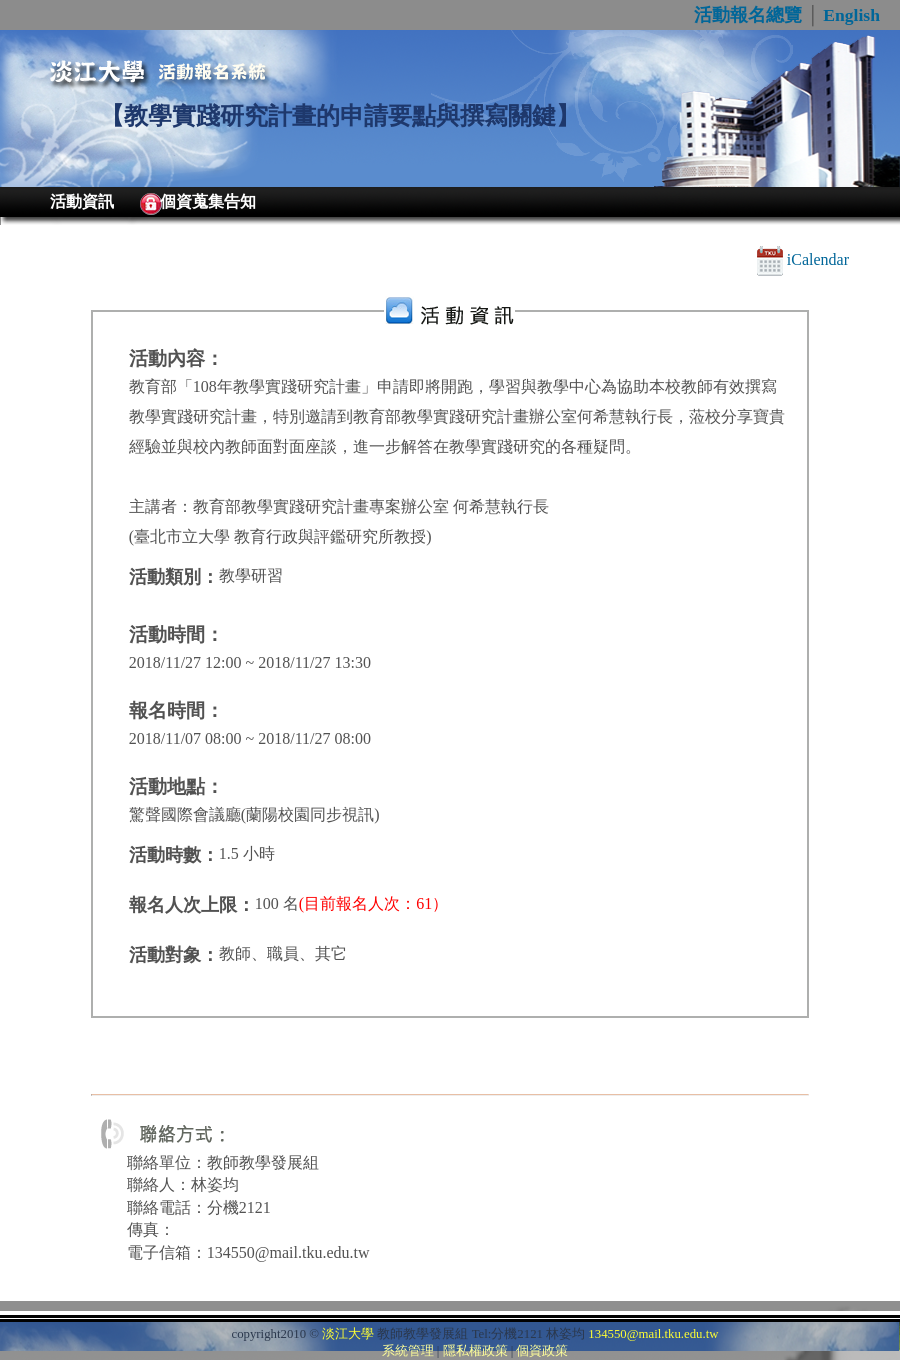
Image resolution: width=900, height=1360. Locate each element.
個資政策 (542, 1351)
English (851, 15)
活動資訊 (82, 201)
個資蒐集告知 (208, 201)
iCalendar (803, 259)
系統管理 (408, 1351)
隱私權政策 (475, 1351)
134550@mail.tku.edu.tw (653, 1334)
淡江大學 (348, 1334)
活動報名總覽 (748, 15)
